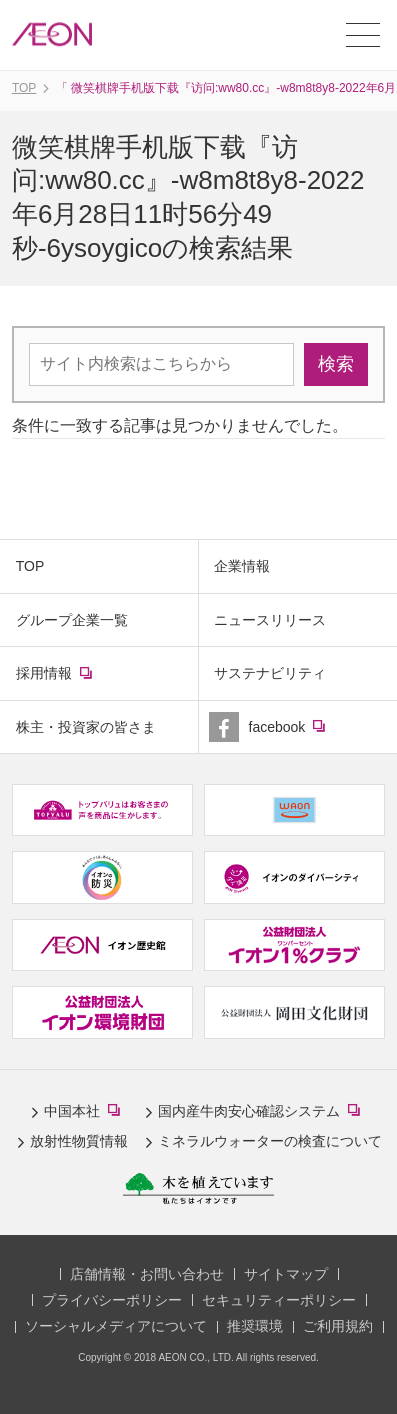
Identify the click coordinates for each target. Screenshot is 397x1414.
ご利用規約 (338, 1326)
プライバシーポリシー (112, 1300)
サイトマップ (286, 1274)
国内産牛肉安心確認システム (263, 1112)
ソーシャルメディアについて (116, 1326)
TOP (30, 566)
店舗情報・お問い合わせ (147, 1274)
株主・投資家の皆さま (86, 727)
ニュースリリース (270, 620)
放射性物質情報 (79, 1141)
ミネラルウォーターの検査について (270, 1141)
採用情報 (70, 681)
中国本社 (86, 1112)
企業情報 (242, 566)
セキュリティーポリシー (279, 1300)
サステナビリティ (270, 673)
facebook (304, 735)
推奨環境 (255, 1326)
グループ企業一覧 (72, 620)
